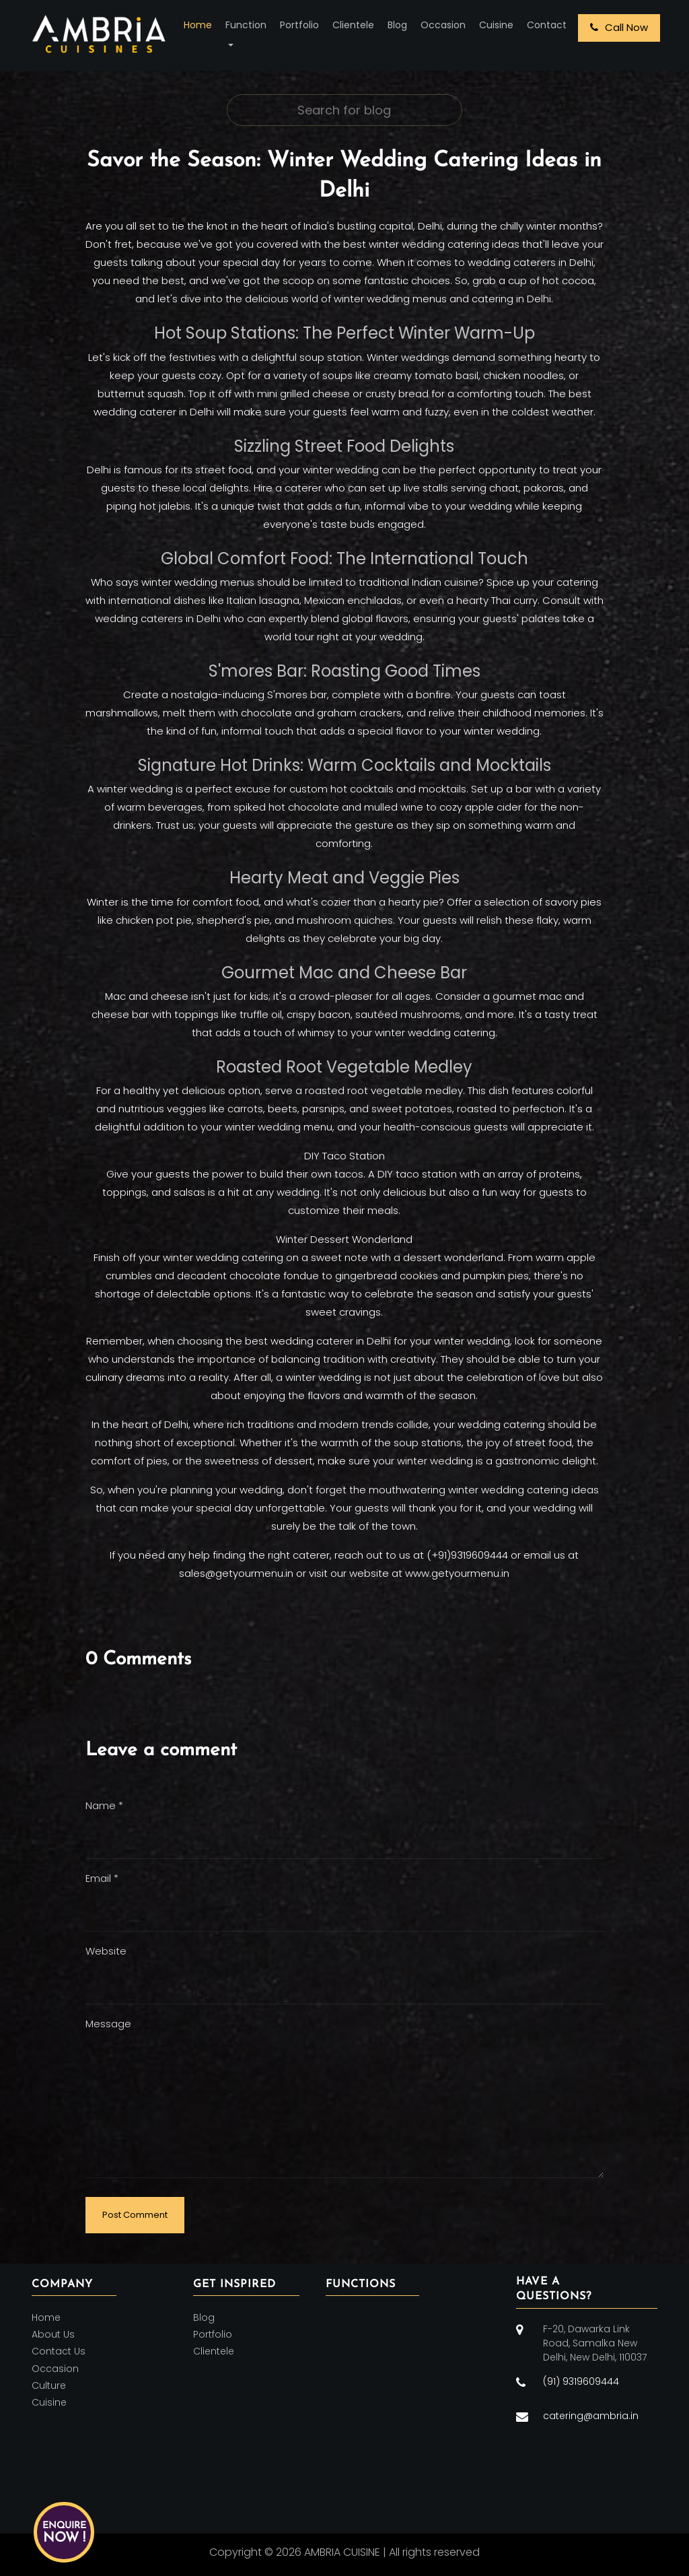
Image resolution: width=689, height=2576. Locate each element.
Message (108, 2023)
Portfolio (299, 25)
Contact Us (58, 2352)
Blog (397, 25)
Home (198, 25)
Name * (104, 1805)
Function (245, 25)
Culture (49, 2385)
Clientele (353, 25)
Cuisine (496, 25)
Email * (101, 1878)
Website (105, 1951)
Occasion (443, 25)
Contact (547, 25)
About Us (53, 2334)
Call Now (619, 27)
